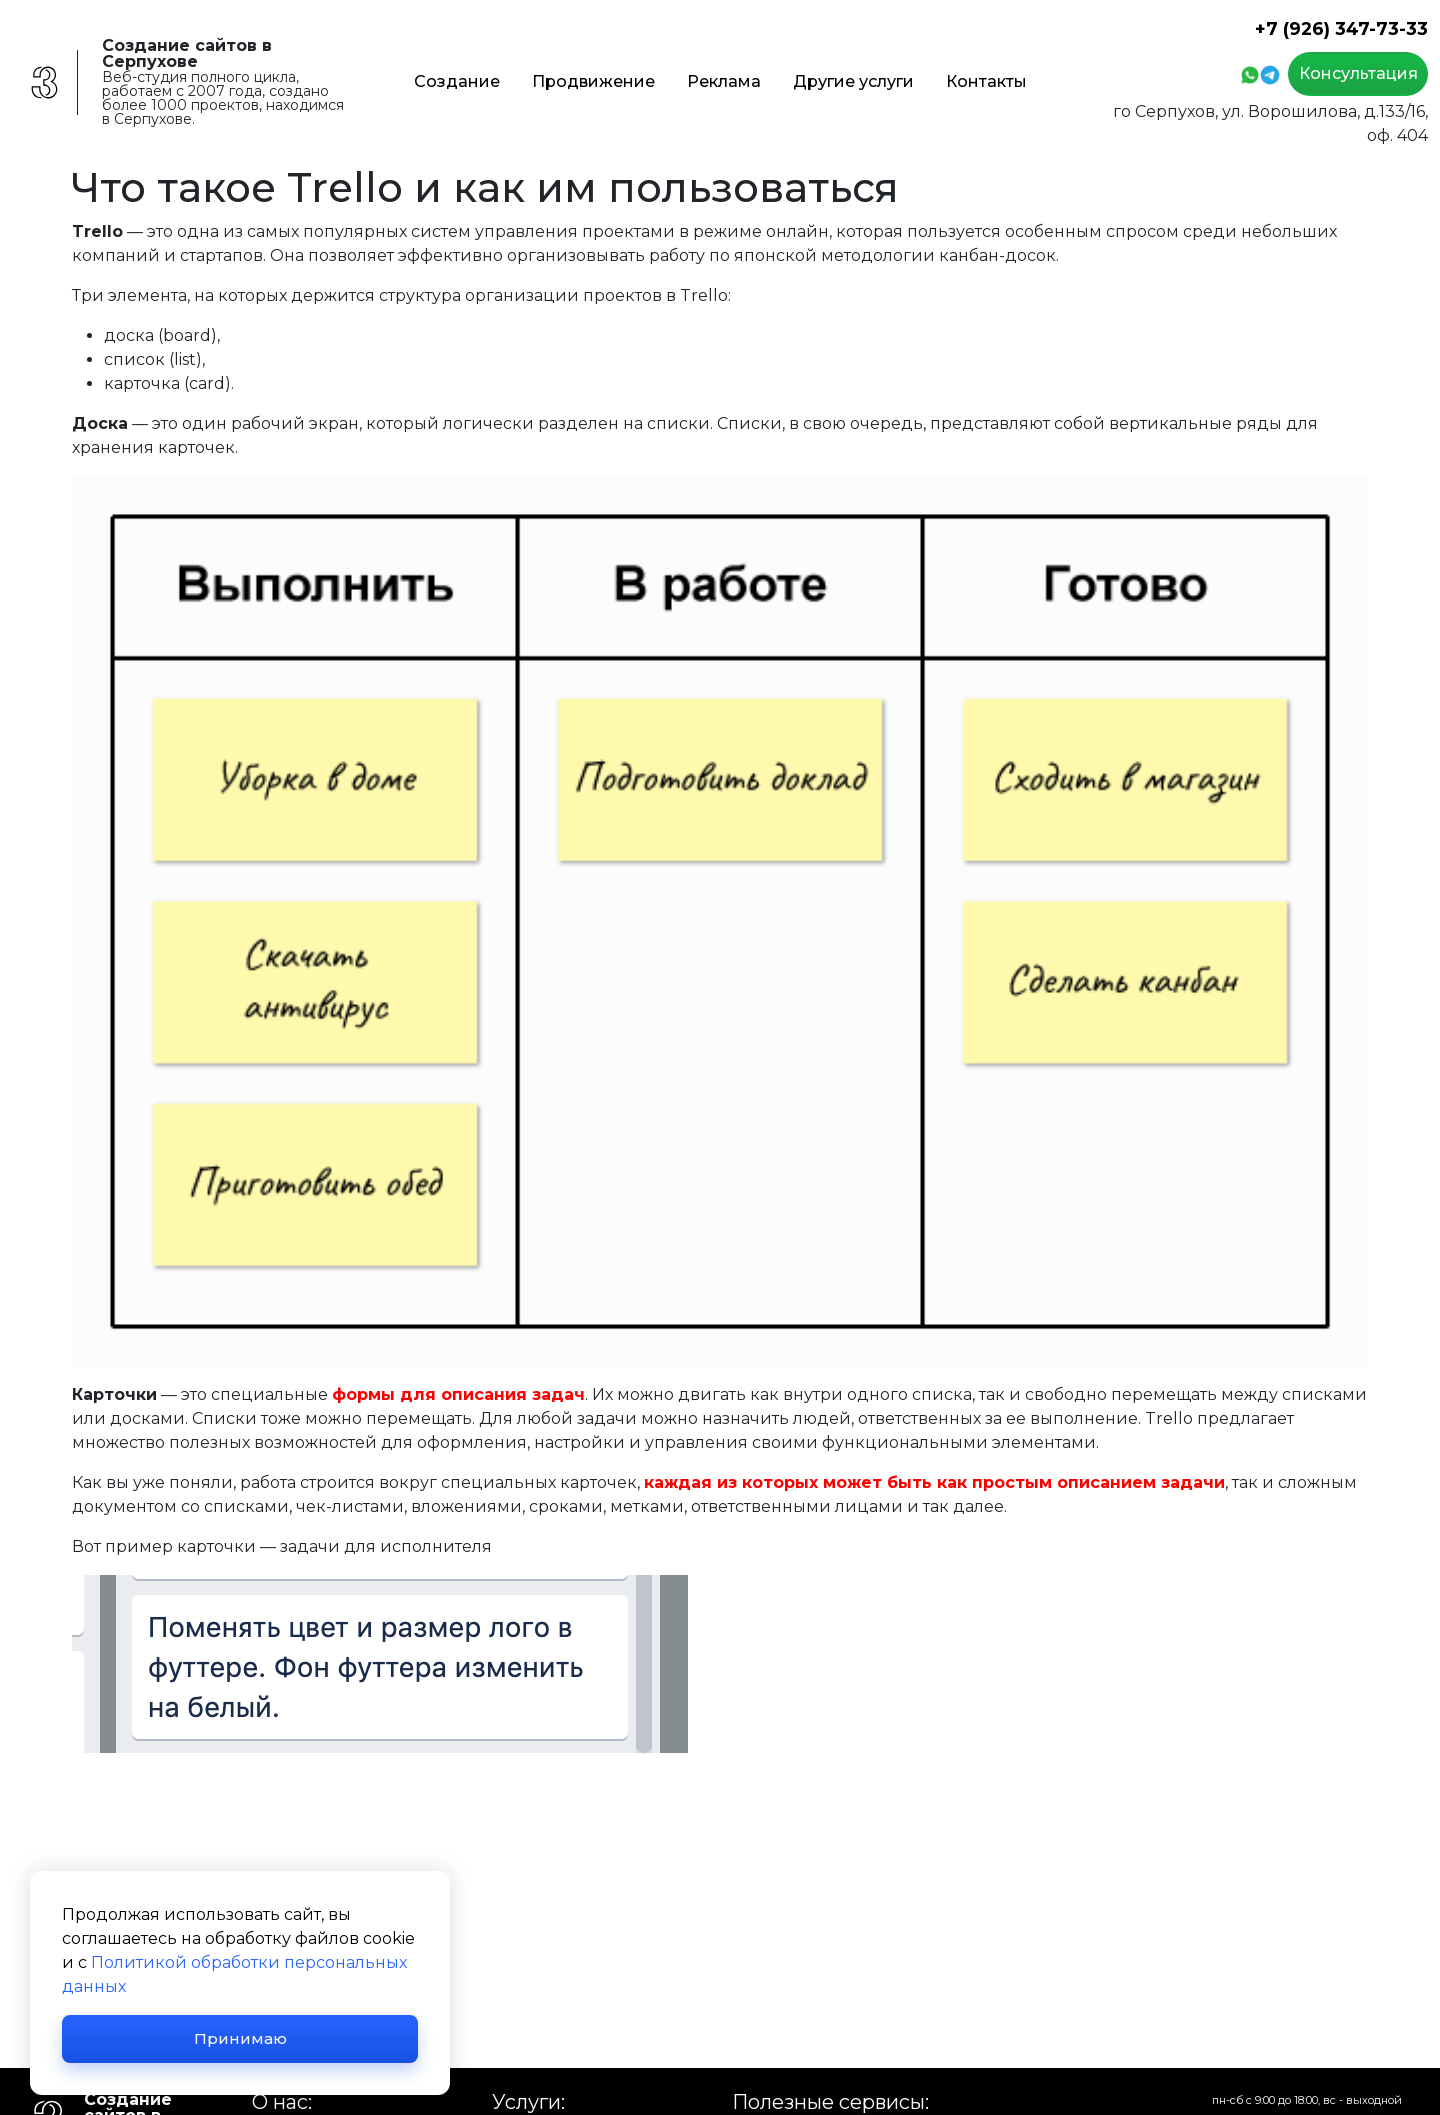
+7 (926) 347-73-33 (1341, 28)
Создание (457, 81)
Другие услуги (853, 81)
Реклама (724, 81)
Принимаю (240, 2038)
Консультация (1358, 73)
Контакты (986, 81)
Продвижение (593, 81)
